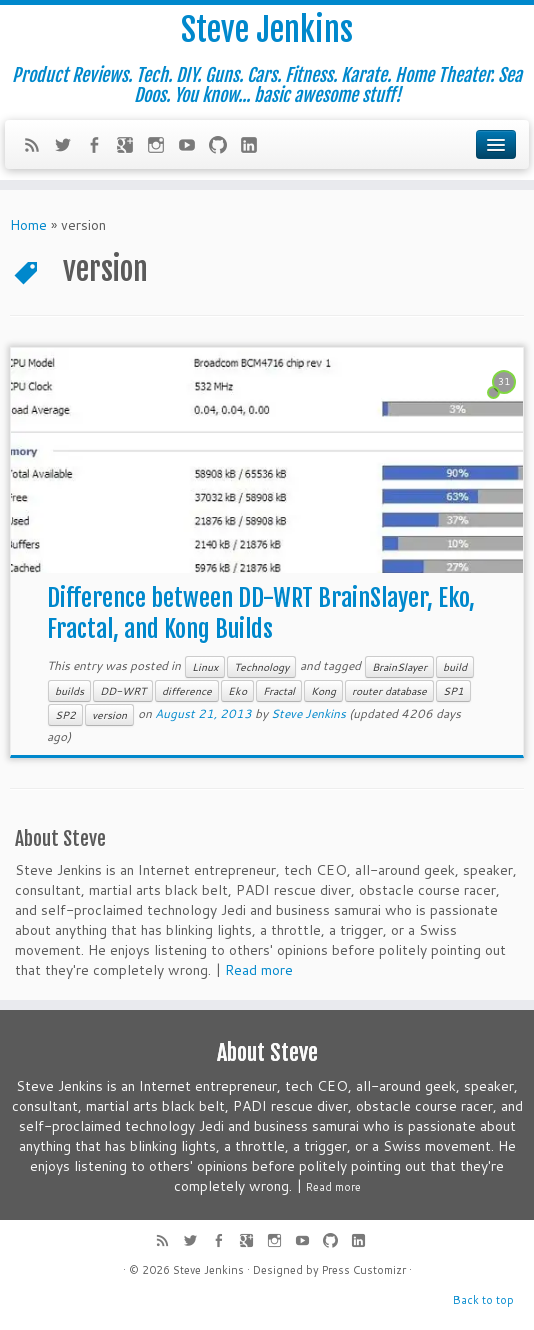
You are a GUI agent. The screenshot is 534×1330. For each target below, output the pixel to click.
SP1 (453, 691)
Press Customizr (364, 1270)
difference (187, 691)
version (109, 715)
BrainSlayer (399, 667)
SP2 (65, 715)
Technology (261, 667)
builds (69, 691)
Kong (323, 691)
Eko (237, 691)
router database (389, 691)
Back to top (483, 1300)
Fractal (279, 691)
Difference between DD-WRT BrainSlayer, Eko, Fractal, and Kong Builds (261, 613)
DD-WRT (123, 691)
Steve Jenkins (267, 30)
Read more (259, 970)
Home (28, 225)
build (455, 667)
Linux (205, 667)
